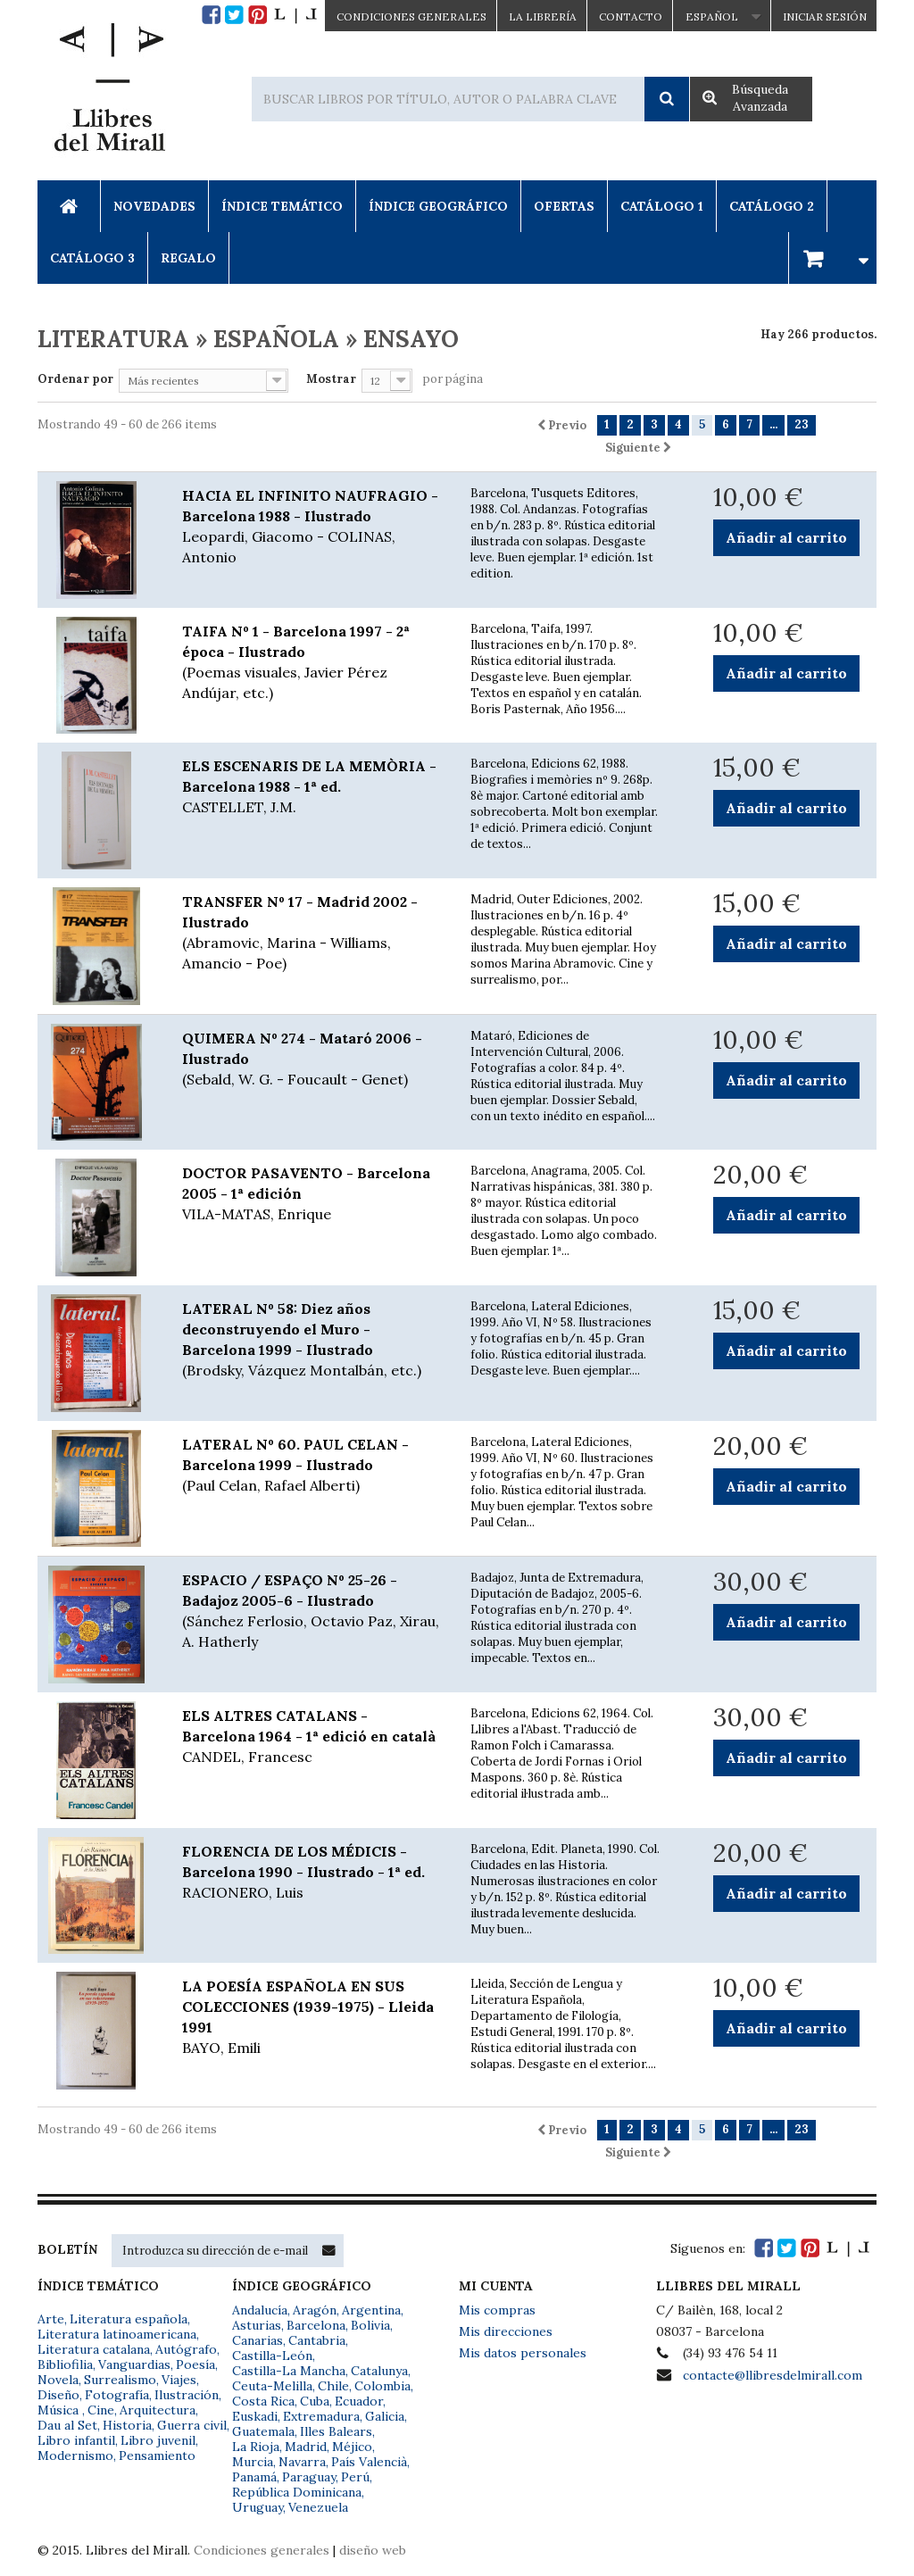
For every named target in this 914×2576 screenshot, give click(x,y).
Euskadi (255, 2416)
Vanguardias (134, 2364)
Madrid (306, 2447)
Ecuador (359, 2401)
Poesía (195, 2364)
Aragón (315, 2310)
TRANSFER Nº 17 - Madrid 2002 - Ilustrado (313, 933)
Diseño (58, 2395)
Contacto (630, 16)
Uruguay (257, 2507)
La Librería (543, 16)
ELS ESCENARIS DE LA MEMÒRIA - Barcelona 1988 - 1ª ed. (313, 787)
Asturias (256, 2325)
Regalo (188, 258)
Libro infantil (76, 2440)
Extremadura (321, 2416)
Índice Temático (282, 206)
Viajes (179, 2380)
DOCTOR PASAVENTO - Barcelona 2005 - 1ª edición (313, 1194)
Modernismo (75, 2455)
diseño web (372, 2550)
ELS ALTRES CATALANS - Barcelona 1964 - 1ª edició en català (313, 1737)
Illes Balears (336, 2431)
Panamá (254, 2477)
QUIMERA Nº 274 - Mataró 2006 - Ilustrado (313, 1059)
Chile (333, 2386)
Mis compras (497, 2310)
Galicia (384, 2416)
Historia (127, 2425)
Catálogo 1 (661, 206)
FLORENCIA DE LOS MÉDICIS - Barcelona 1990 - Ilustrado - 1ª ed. (313, 1872)
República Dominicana (296, 2492)
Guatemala (263, 2431)
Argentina (371, 2310)
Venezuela (318, 2507)
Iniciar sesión (825, 16)
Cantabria (316, 2340)
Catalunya (379, 2371)
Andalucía (259, 2310)
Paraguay (309, 2477)
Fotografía (117, 2395)
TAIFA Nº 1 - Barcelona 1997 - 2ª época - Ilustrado (313, 662)
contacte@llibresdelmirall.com (772, 2375)
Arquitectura (157, 2410)
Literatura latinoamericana (116, 2334)
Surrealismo (120, 2380)
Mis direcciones (506, 2331)
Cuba (314, 2401)
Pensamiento (157, 2455)
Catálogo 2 (771, 206)
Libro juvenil (157, 2440)
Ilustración (186, 2395)
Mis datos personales (522, 2353)
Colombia (382, 2386)
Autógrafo (186, 2349)
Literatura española (128, 2319)
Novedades (154, 206)
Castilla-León (272, 2355)
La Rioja (255, 2447)
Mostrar (331, 378)
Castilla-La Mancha (288, 2371)
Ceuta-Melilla (272, 2386)
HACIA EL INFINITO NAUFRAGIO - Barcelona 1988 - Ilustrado (313, 527)
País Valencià (369, 2462)
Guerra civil (192, 2425)
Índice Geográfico (438, 206)
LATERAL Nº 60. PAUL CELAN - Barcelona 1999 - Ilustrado (313, 1465)
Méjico (352, 2447)
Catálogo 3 (92, 258)
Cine (100, 2410)
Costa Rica (263, 2401)
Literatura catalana (93, 2349)
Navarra (302, 2462)
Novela (58, 2380)
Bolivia (370, 2325)
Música (59, 2410)
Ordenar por (75, 378)
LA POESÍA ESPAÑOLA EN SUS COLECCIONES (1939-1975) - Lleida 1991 (313, 2017)
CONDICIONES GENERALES (411, 16)
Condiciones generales (261, 2550)
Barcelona (316, 2325)
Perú (355, 2477)
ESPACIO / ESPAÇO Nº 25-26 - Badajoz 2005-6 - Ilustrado (313, 1611)
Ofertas (564, 206)
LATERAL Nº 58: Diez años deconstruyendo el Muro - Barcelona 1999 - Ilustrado (313, 1340)
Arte (50, 2319)
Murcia (252, 2462)
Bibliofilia (65, 2364)
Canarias (257, 2340)
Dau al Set (67, 2425)
